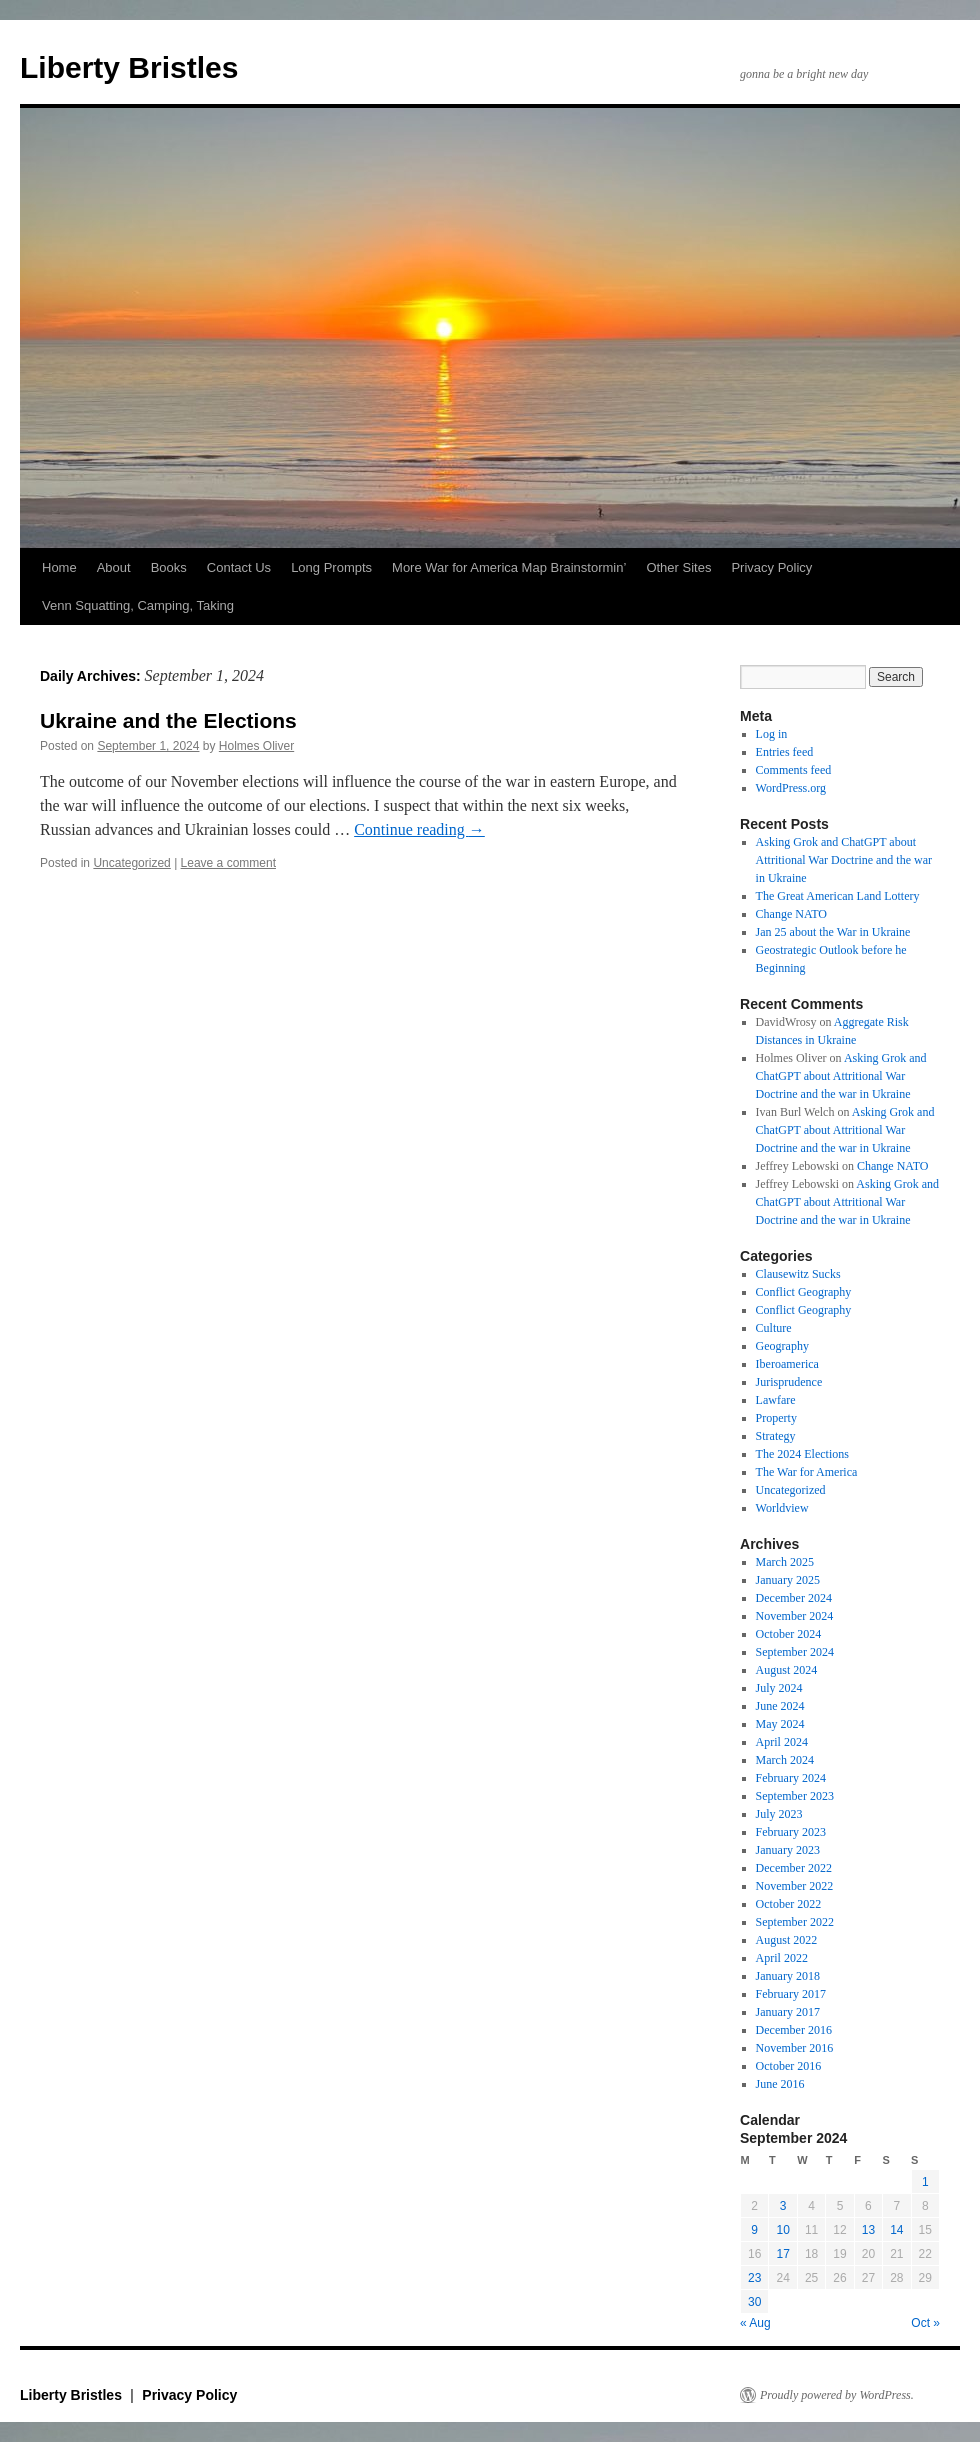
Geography (782, 1346)
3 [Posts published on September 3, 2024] (783, 2206)
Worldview (782, 1508)
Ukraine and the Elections (168, 720)
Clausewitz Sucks (798, 1274)
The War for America (807, 1472)
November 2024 (795, 1616)
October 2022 (789, 1904)
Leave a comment (228, 863)
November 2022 (795, 1886)
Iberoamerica (787, 1364)
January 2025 (788, 1580)
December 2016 (794, 2030)
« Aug (755, 2323)
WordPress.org (791, 788)
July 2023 (779, 1814)
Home (59, 567)
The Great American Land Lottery (838, 896)
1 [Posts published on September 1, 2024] (925, 2182)
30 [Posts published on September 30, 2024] (754, 2302)
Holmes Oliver (256, 746)
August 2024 (787, 1670)
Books (169, 567)
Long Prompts (331, 567)
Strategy (776, 1436)
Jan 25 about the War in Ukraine (833, 932)
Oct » (925, 2323)
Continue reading (419, 829)
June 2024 (780, 1706)
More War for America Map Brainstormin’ (509, 567)
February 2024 (791, 1778)
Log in (772, 734)
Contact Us (239, 567)
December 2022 (794, 1868)
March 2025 (785, 1562)
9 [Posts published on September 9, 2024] (754, 2230)
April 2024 (782, 1742)
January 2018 (788, 1976)
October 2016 (789, 2066)
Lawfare (776, 1400)
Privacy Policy (771, 567)
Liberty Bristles (129, 67)
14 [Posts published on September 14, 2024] (896, 2230)
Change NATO (791, 914)
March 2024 (785, 1760)
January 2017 (788, 2012)
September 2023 (795, 1796)
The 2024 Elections (802, 1454)
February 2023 (791, 1832)
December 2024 (794, 1598)
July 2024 (779, 1688)
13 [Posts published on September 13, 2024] (868, 2230)
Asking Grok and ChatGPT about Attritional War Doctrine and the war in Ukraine (844, 860)
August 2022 (787, 1940)
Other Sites (678, 567)
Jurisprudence (789, 1382)
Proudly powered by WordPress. (837, 2395)
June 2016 (780, 2084)
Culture (774, 1328)
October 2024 (789, 1634)
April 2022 (782, 1958)
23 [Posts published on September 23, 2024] (754, 2278)
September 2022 (795, 1922)
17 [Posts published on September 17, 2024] (782, 2254)
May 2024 (780, 1724)
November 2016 (795, 2048)
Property (776, 1418)
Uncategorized (131, 863)
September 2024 (795, 1652)
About (114, 567)
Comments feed (794, 770)
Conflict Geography (804, 1292)
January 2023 (788, 1850)
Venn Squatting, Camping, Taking (138, 605)
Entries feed (785, 752)
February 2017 (791, 1994)
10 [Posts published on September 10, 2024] (782, 2230)
